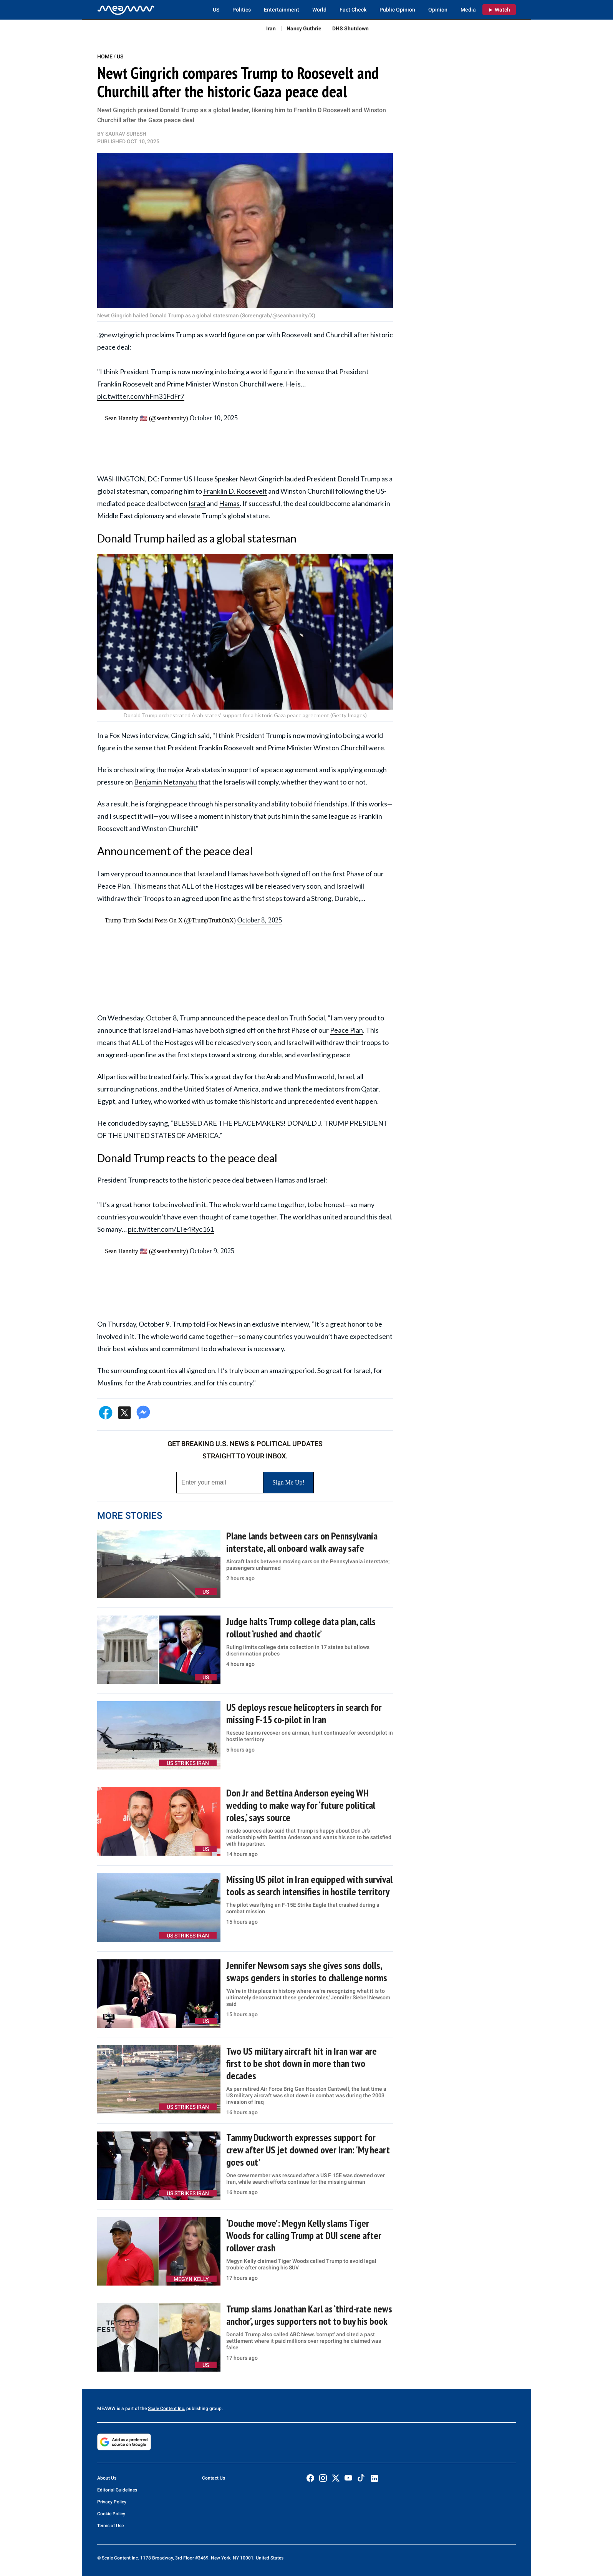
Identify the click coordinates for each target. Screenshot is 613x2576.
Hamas (229, 503)
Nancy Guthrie (304, 28)
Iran (271, 28)
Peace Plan (346, 1030)
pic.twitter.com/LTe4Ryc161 (171, 1229)
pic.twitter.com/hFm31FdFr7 (140, 396)
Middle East (115, 515)
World (319, 10)
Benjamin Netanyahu (165, 782)
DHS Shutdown (350, 28)
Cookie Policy (111, 2513)
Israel (197, 503)
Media (468, 10)
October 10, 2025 (213, 418)
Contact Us (213, 2478)
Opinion (437, 10)
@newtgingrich (121, 334)
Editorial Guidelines (117, 2490)
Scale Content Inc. (166, 2408)
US (216, 10)
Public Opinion (397, 10)
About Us (106, 2478)
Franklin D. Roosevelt (235, 491)
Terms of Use (110, 2525)
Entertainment (281, 10)
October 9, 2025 (211, 1251)
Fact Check (353, 10)
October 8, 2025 (259, 920)
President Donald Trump (343, 478)
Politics (241, 10)
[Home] (126, 9)
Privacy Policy (111, 2502)
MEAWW (106, 2408)
